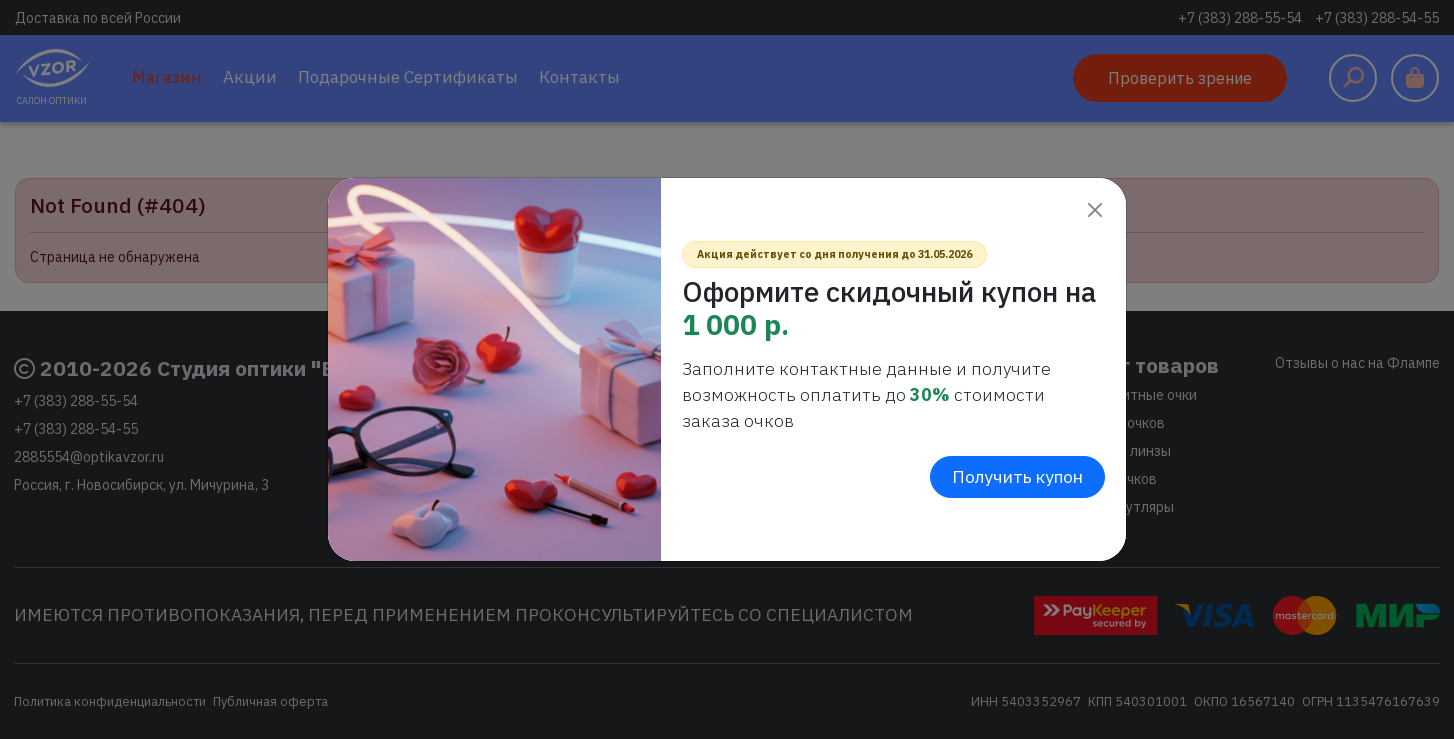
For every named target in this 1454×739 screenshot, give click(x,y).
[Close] (1094, 209)
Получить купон (1017, 476)
